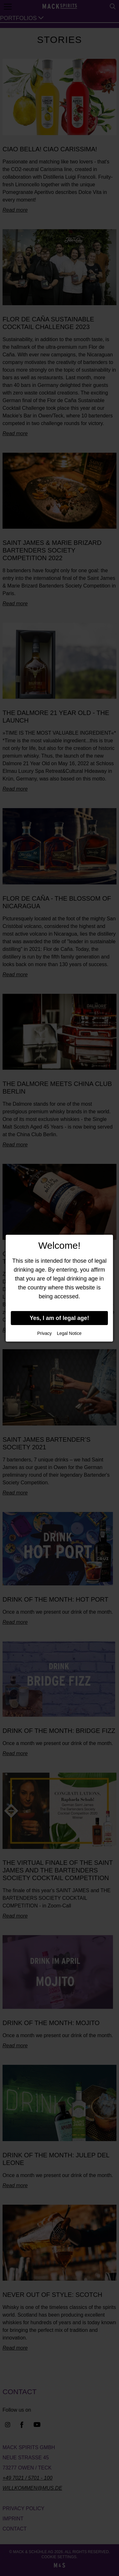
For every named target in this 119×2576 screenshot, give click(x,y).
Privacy (44, 1333)
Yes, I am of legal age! (59, 1318)
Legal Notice (69, 1333)
